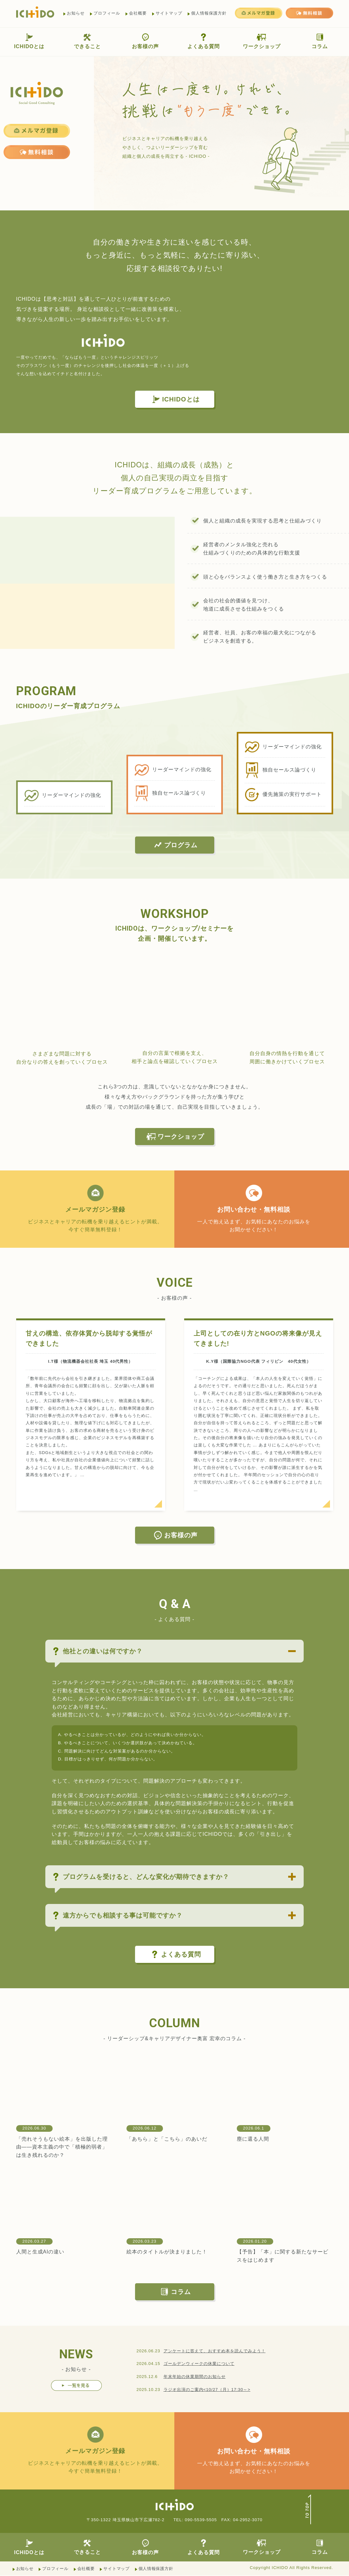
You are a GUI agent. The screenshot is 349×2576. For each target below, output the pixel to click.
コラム (320, 41)
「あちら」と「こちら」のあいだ (166, 2139)
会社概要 (138, 13)
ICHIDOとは (29, 41)
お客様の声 (145, 41)
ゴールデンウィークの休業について (199, 2363)
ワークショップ (262, 41)
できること (87, 41)
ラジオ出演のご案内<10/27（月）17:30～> (207, 2389)
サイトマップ (169, 13)
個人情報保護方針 (209, 13)
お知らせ (76, 13)
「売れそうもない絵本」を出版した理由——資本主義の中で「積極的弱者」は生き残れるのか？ (62, 2147)
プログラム (175, 845)
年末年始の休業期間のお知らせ (195, 2376)
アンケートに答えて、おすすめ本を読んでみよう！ (215, 2351)
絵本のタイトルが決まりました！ (166, 2252)
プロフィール (107, 13)
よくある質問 (203, 41)
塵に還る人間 (253, 2139)
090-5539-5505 (201, 2520)
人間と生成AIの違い (40, 2252)
